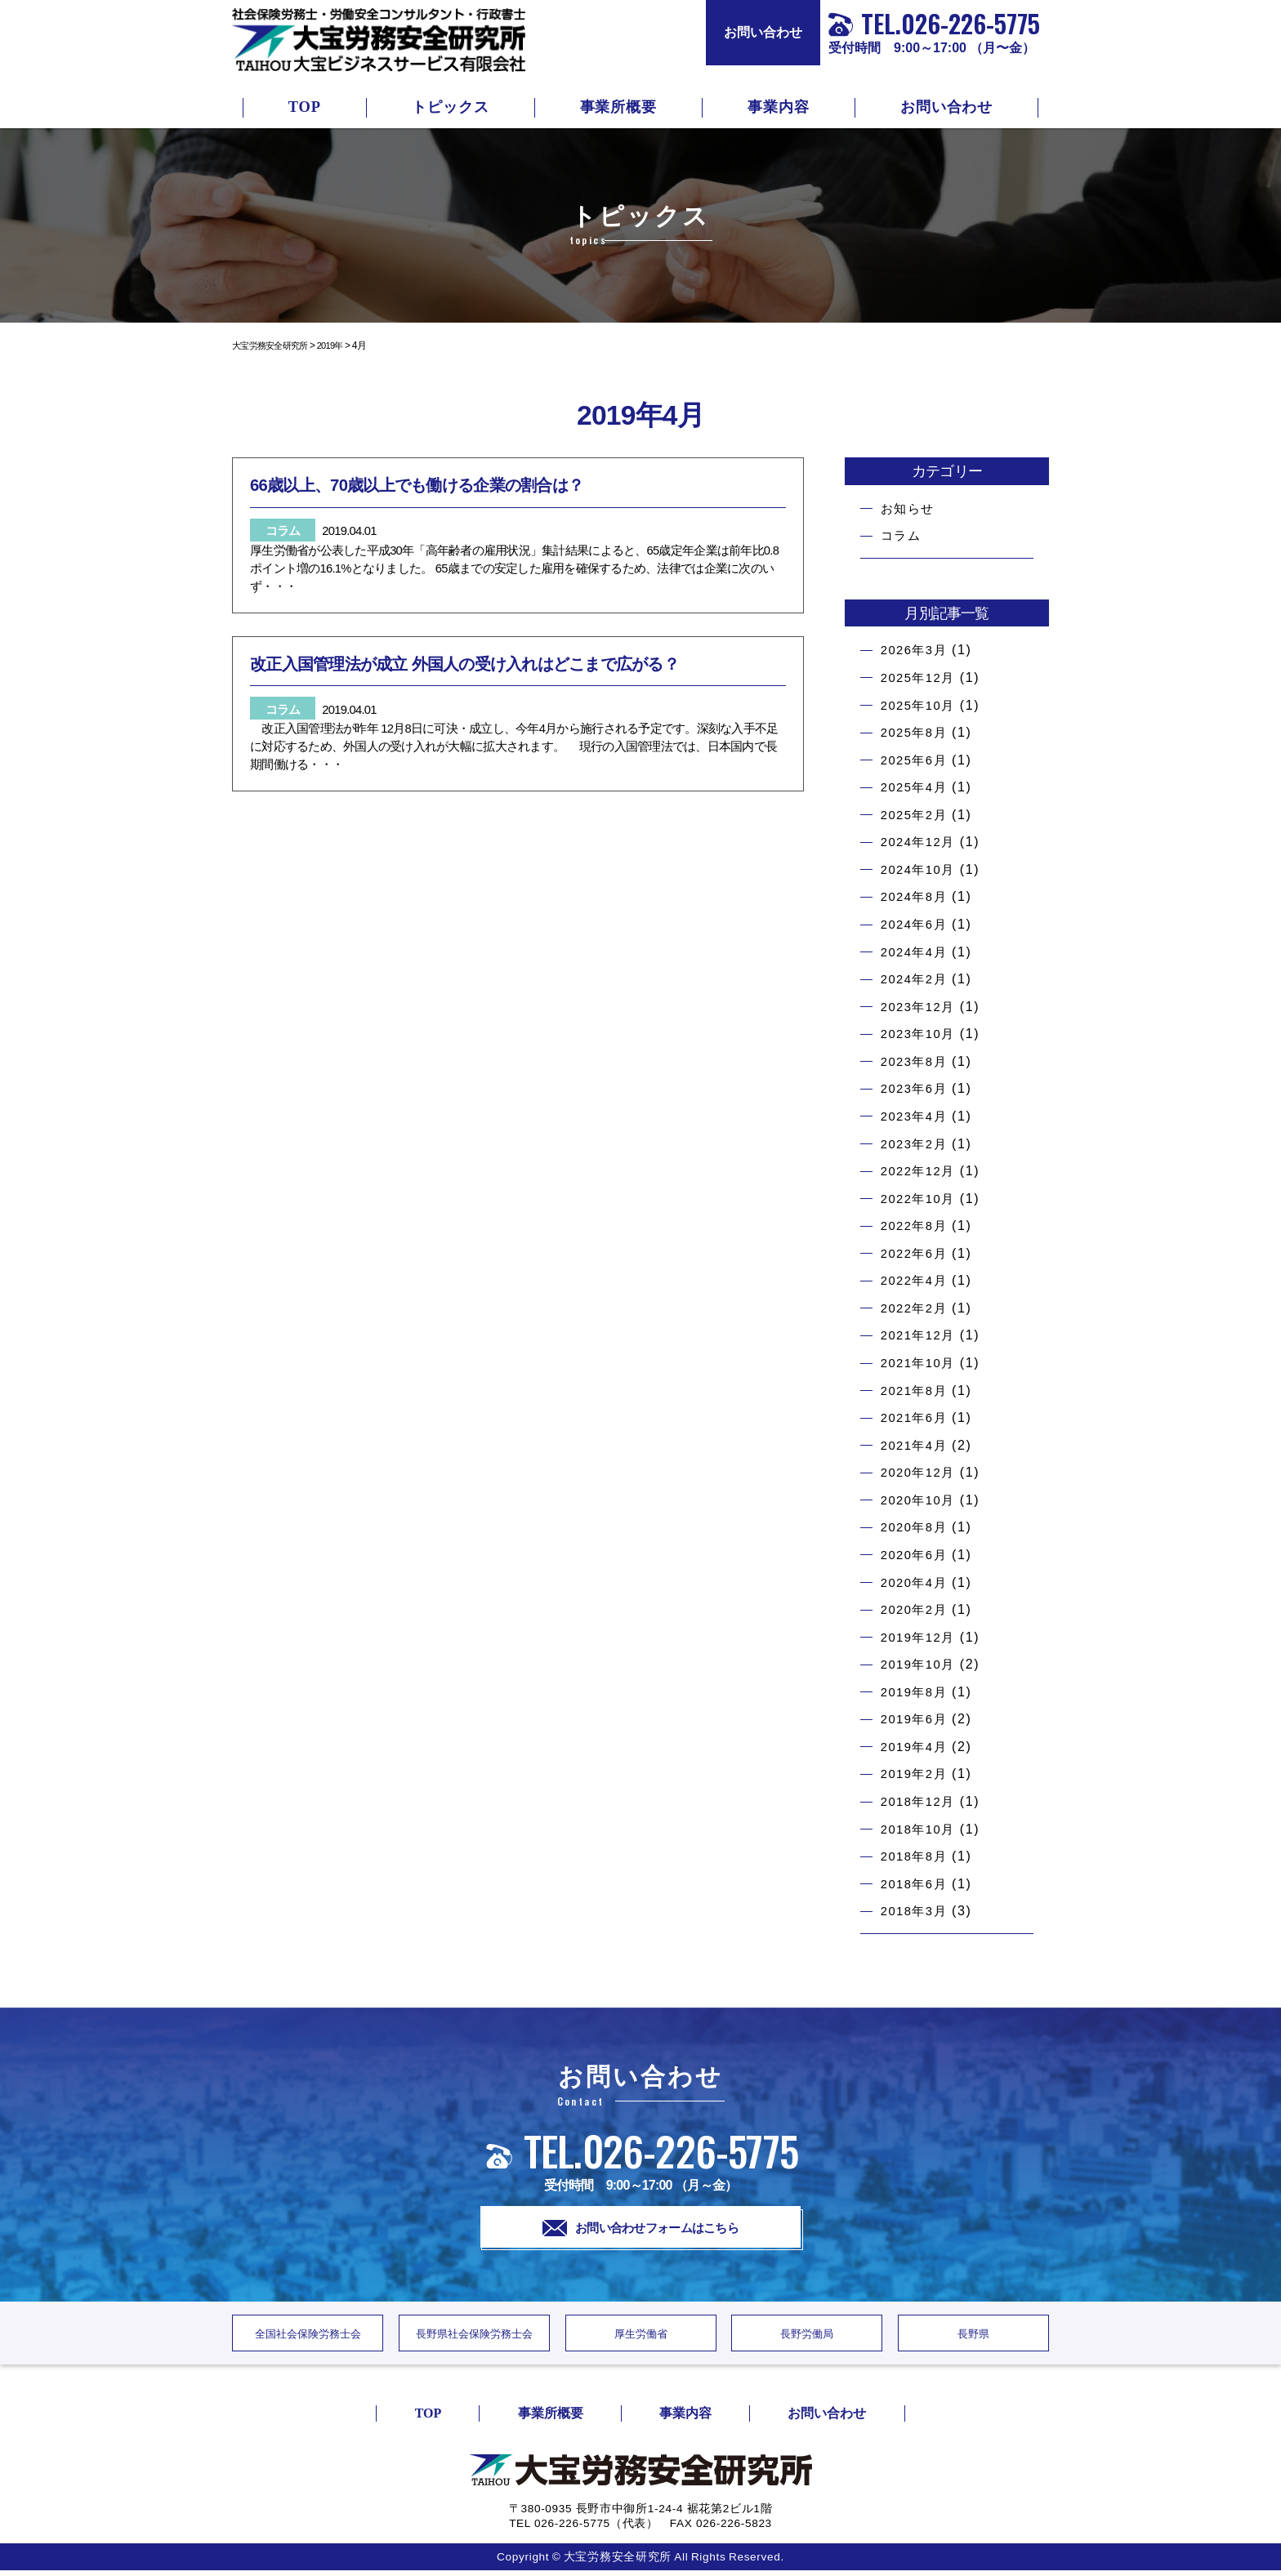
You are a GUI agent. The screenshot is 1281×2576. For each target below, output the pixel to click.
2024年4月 (917, 952)
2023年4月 (917, 1116)
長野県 (973, 2337)
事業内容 (779, 107)
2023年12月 (921, 1007)
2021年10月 (921, 1363)
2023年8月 (917, 1061)
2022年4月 (917, 1280)
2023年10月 (921, 1034)
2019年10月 (921, 1664)
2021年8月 (917, 1390)
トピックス (450, 107)
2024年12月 (921, 842)
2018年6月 (917, 1884)
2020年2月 (917, 1609)
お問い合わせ (763, 32)
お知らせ (909, 508)
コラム (902, 535)
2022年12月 (921, 1171)
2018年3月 (917, 1911)
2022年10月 (921, 1199)
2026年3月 (917, 650)
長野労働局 (807, 2337)
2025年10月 (921, 705)
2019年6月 (917, 1719)
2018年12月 (921, 1801)
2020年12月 (921, 1472)
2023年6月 (917, 1088)
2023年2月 (917, 1144)
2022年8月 (917, 1225)
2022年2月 (917, 1308)
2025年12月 (921, 677)
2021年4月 (917, 1445)
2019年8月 (917, 1692)
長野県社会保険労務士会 (474, 2337)
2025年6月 (917, 760)
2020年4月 (917, 1582)
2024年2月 (917, 979)
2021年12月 (921, 1335)
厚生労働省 (640, 2337)
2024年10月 (921, 869)
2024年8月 (917, 896)
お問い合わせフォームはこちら (641, 2229)
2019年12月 (921, 1637)
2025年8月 (917, 732)
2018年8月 (917, 1856)
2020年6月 (917, 1555)
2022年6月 (917, 1253)
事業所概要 (619, 107)
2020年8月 (917, 1527)
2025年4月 (917, 787)
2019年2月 (917, 1773)
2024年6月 (917, 924)
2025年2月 (917, 815)
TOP (304, 107)
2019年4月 (917, 1747)
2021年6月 (917, 1417)
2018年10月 (921, 1829)
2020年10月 (921, 1500)
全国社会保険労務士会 (308, 2337)
